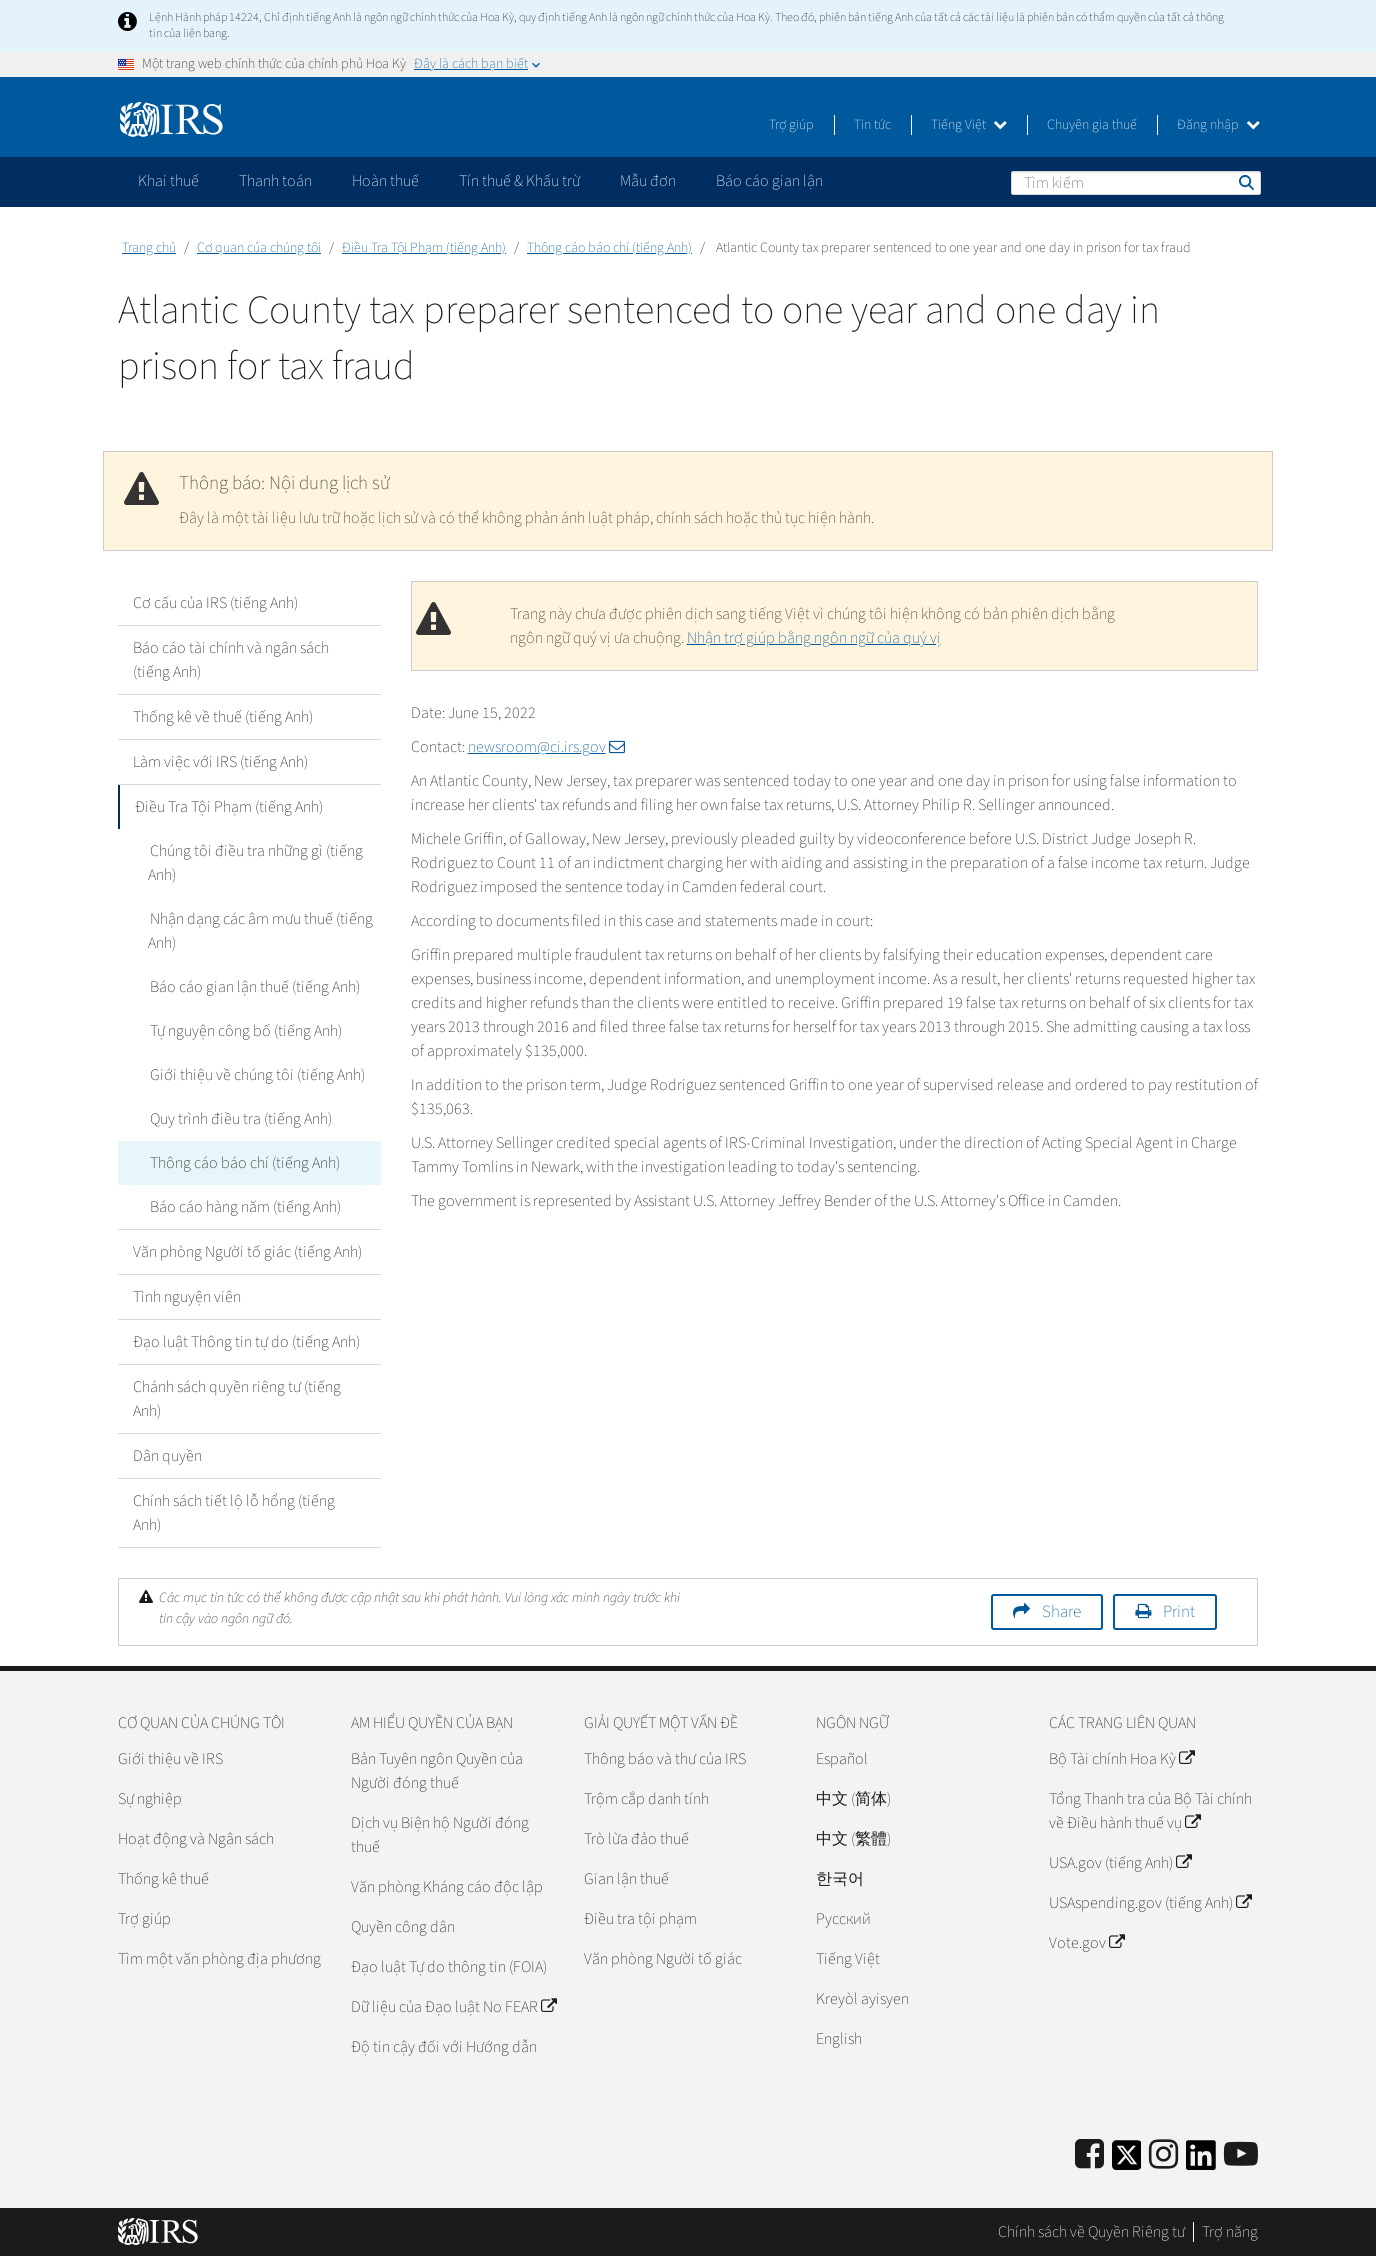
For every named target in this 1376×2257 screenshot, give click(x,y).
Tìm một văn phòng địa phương (219, 1959)
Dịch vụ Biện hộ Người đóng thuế (440, 1835)
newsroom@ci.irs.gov (546, 747)
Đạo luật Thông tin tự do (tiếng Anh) (246, 1342)
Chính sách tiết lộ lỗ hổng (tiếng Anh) (234, 1513)
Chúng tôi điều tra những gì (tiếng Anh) (254, 863)
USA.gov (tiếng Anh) (1120, 1863)
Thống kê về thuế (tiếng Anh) (223, 717)
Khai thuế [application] (168, 181)
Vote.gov (1086, 1943)
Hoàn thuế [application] (385, 181)
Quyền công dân (403, 1927)
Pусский (843, 1919)
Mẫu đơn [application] (648, 181)
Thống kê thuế (163, 1879)
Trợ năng (1230, 2232)
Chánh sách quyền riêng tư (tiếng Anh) (237, 1399)
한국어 (840, 1879)
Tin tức (872, 125)
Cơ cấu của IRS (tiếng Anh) (215, 603)
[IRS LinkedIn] (1201, 2161)
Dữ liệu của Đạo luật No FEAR (453, 2007)
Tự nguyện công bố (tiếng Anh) (244, 1031)
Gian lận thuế (626, 1879)
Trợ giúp (791, 125)
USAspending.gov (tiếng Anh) (1150, 1903)
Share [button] (1061, 1612)
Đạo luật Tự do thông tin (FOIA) (449, 1967)
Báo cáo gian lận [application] (769, 181)
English (839, 2039)
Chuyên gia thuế (1092, 125)
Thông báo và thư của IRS (665, 1759)
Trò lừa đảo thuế (636, 1839)
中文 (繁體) (853, 1839)
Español (842, 1759)
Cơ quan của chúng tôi (259, 248)
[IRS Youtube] (1241, 2155)
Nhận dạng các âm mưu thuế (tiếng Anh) (259, 931)
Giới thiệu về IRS (170, 1759)
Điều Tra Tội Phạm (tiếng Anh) (424, 248)
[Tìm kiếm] (1136, 183)
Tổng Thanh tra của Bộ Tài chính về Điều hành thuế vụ (1150, 1811)
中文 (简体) (853, 1799)
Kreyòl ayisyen (862, 1999)
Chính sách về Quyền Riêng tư (1091, 2232)
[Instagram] (1163, 2155)
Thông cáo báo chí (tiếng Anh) (609, 248)
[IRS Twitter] (1127, 2161)
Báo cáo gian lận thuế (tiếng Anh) (253, 987)
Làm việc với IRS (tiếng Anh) (220, 762)
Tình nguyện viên (187, 1297)
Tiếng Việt (969, 125)
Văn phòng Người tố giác (663, 1959)
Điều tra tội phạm (640, 1919)
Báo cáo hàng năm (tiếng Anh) (243, 1207)
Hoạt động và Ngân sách (196, 1839)
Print (1179, 1612)
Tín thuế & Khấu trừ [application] (519, 181)
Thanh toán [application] (275, 181)
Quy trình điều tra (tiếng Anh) (239, 1119)
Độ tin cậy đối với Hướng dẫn (444, 2047)
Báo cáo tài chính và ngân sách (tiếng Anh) (231, 660)
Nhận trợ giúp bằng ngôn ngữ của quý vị (814, 638)
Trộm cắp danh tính (646, 1799)
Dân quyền (167, 1456)
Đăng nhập (1218, 125)
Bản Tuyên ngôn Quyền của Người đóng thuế (437, 1771)
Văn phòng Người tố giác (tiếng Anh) (247, 1252)
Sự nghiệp (150, 1799)
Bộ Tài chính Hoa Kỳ (1121, 1759)
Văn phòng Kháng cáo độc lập (447, 1887)
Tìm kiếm (1245, 182)
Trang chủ (149, 248)
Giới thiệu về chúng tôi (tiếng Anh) (255, 1075)
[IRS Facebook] (1089, 2155)
